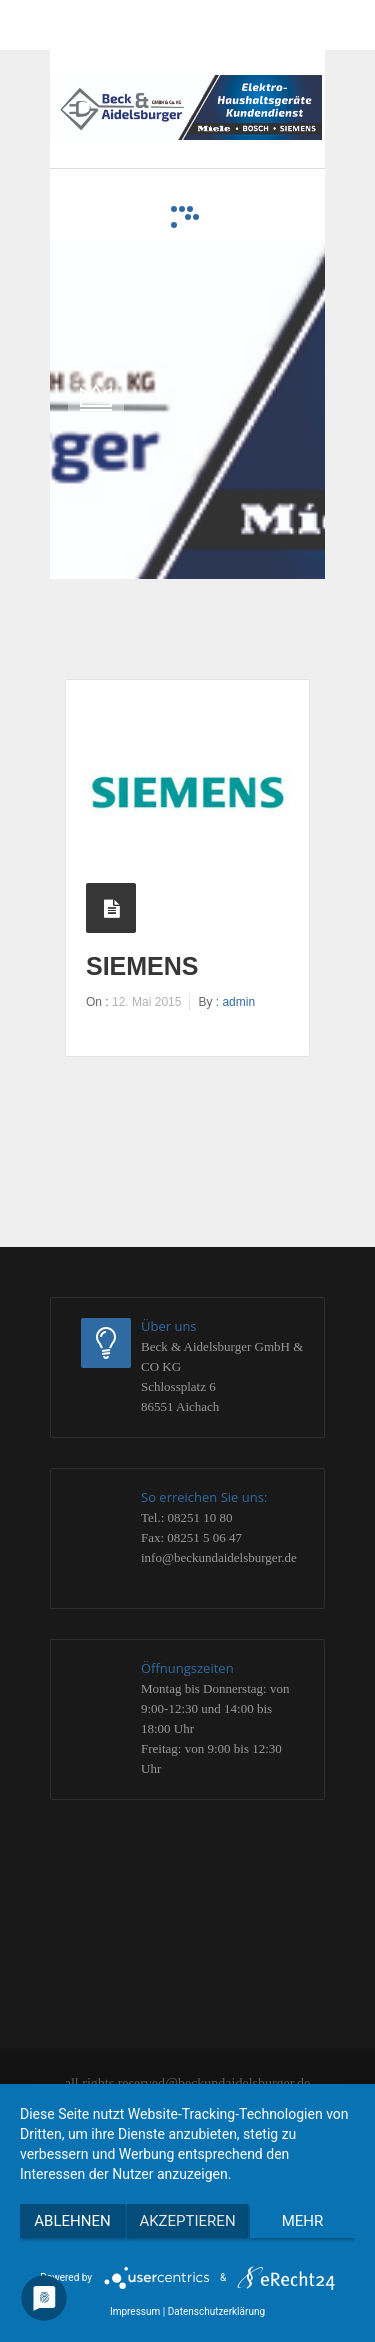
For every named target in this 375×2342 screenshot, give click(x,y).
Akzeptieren (187, 2221)
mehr (303, 2221)
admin (238, 1002)
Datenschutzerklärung (216, 2311)
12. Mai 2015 (146, 1002)
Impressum (135, 2311)
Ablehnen (72, 2221)
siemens (142, 966)
